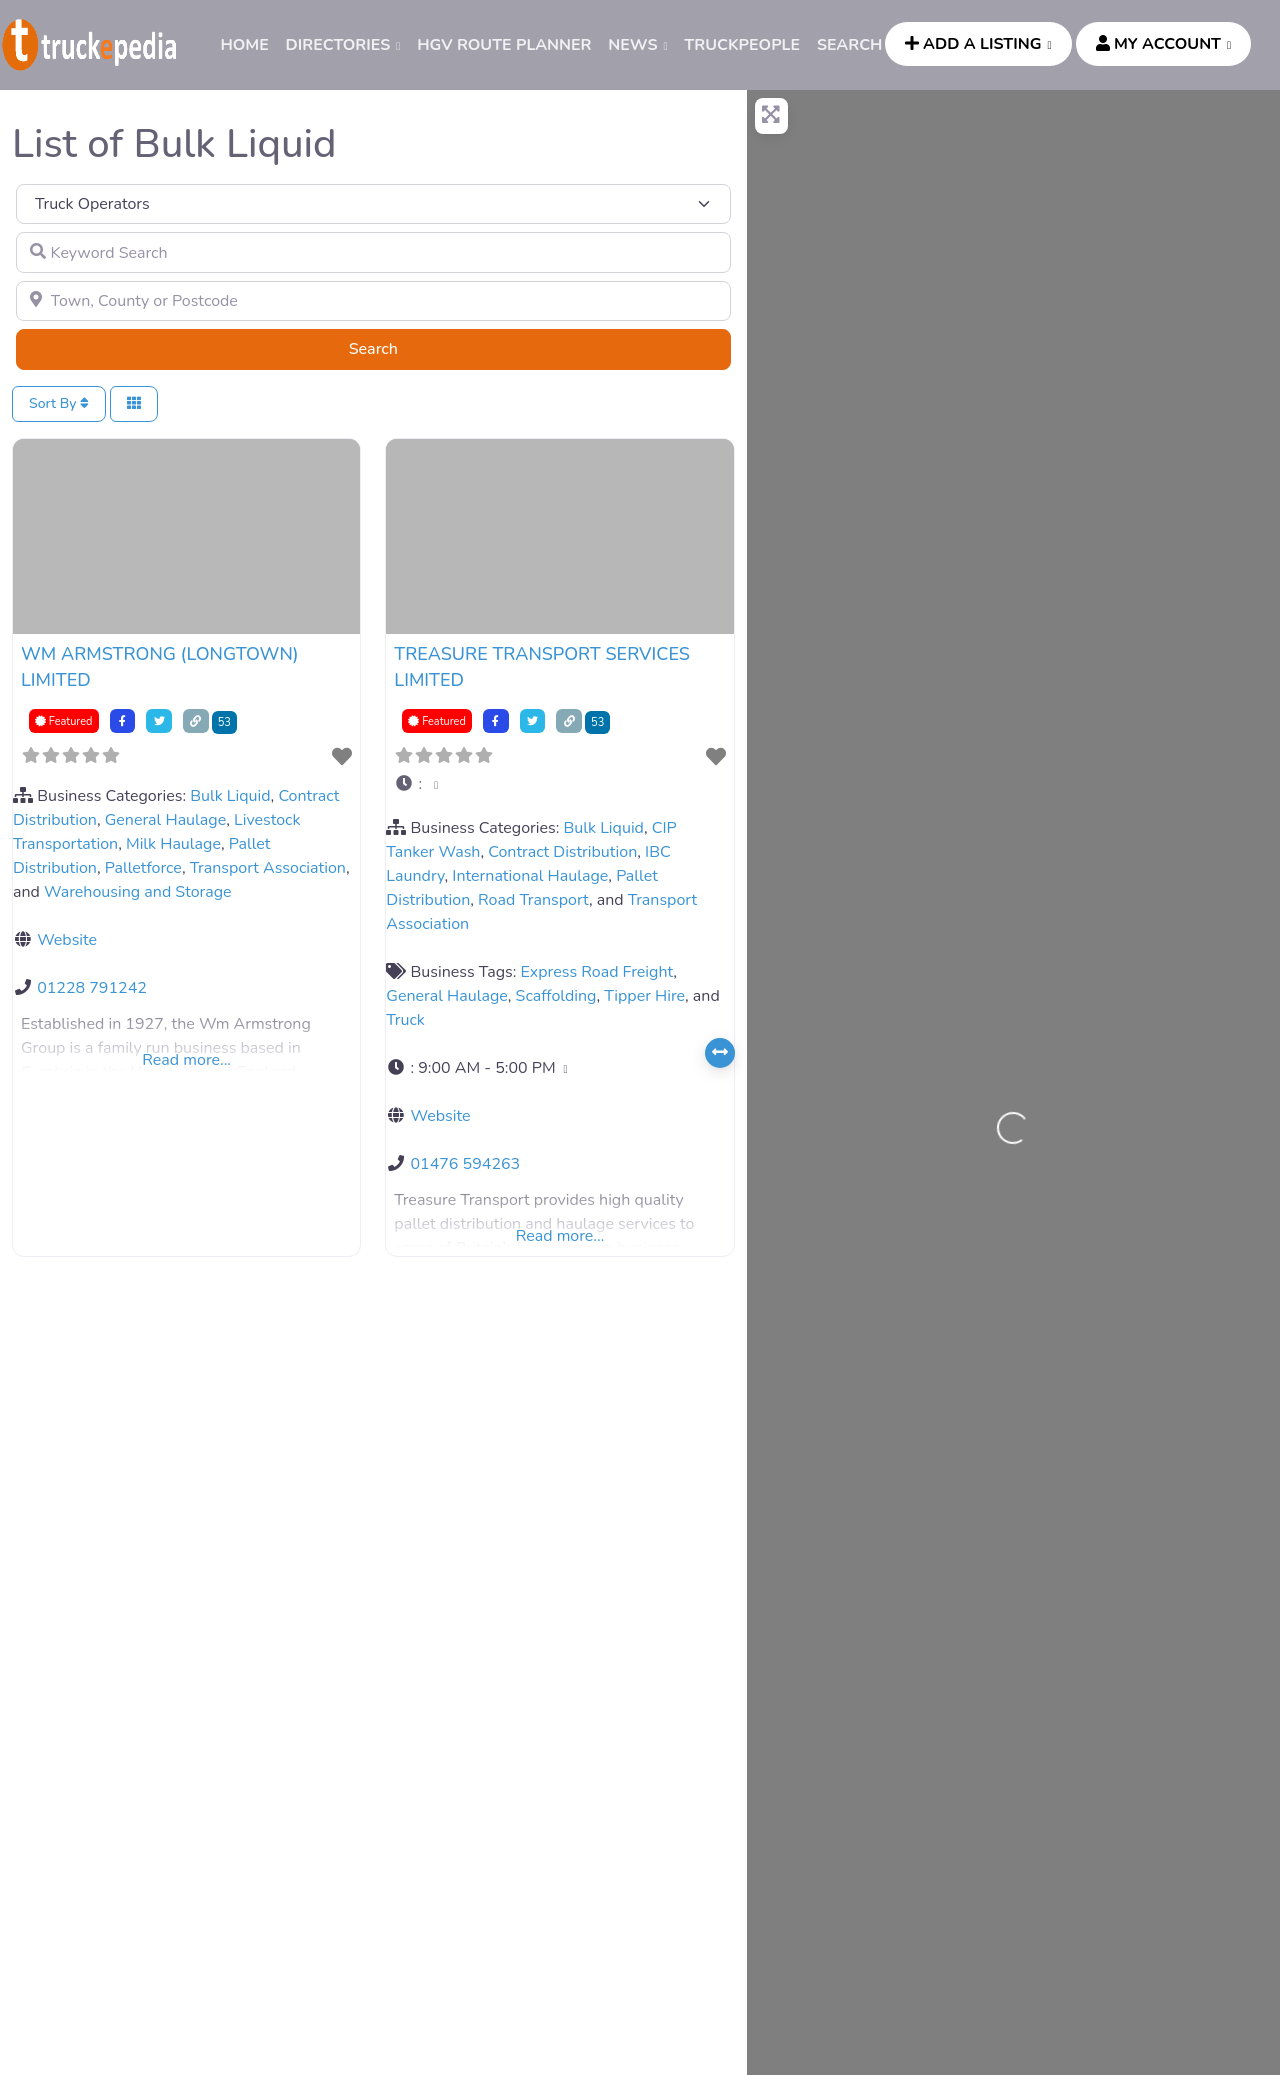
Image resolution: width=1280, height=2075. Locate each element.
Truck (405, 1020)
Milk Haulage (173, 844)
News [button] (632, 45)
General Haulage (165, 820)
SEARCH (850, 45)
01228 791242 (92, 988)
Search (398, 348)
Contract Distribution (562, 852)
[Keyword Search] (373, 252)
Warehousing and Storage (138, 892)
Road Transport (533, 900)
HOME (244, 45)
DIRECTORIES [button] (338, 45)
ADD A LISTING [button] (973, 44)
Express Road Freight (597, 972)
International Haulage (530, 876)
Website (67, 940)
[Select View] (134, 404)
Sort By (59, 403)
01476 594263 (465, 1164)
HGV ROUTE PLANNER (504, 45)
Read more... (186, 1060)
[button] (559, 784)
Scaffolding (556, 996)
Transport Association (268, 868)
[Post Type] (373, 204)
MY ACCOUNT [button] (1158, 44)
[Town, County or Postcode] (373, 301)
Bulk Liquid (230, 796)
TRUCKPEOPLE (742, 45)
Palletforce (143, 868)
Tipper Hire (644, 996)
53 (224, 722)
